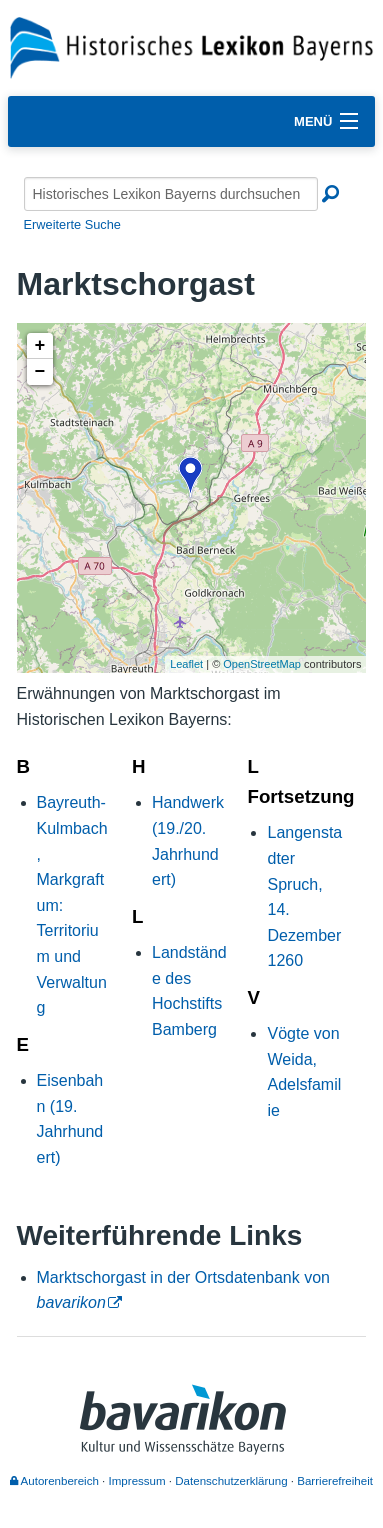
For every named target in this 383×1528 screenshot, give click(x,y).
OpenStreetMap (262, 664)
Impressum (137, 1481)
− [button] (40, 372)
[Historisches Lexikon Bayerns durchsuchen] (171, 194)
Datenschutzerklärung (231, 1481)
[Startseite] (191, 46)
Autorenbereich (54, 1481)
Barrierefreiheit (335, 1481)
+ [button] (40, 346)
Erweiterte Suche (72, 224)
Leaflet (186, 664)
